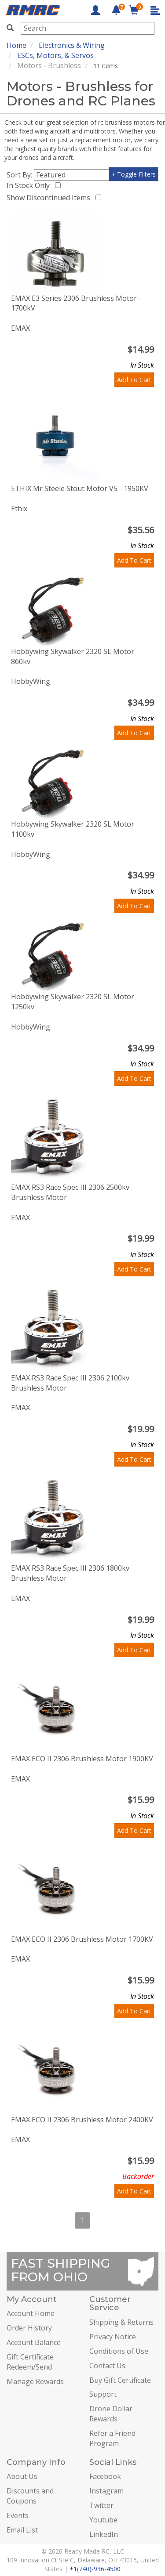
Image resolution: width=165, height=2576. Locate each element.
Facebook (105, 2476)
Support (103, 2394)
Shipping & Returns (121, 2322)
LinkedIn (103, 2534)
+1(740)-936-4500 (95, 2569)
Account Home (31, 2313)
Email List (22, 2530)
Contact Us (107, 2365)
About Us (22, 2476)
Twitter (101, 2505)
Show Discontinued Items (50, 197)
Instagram (106, 2491)
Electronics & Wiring (72, 45)
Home (16, 45)
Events (18, 2515)
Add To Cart (134, 380)
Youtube (103, 2520)
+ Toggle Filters (133, 174)
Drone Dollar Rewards (110, 2414)
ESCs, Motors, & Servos (55, 55)
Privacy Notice (112, 2336)
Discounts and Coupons (30, 2496)
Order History (29, 2328)
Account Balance (34, 2342)
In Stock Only (30, 185)
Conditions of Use (118, 2351)
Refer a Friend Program (112, 2438)
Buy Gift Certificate (120, 2380)
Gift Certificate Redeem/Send (30, 2362)
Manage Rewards (35, 2381)
